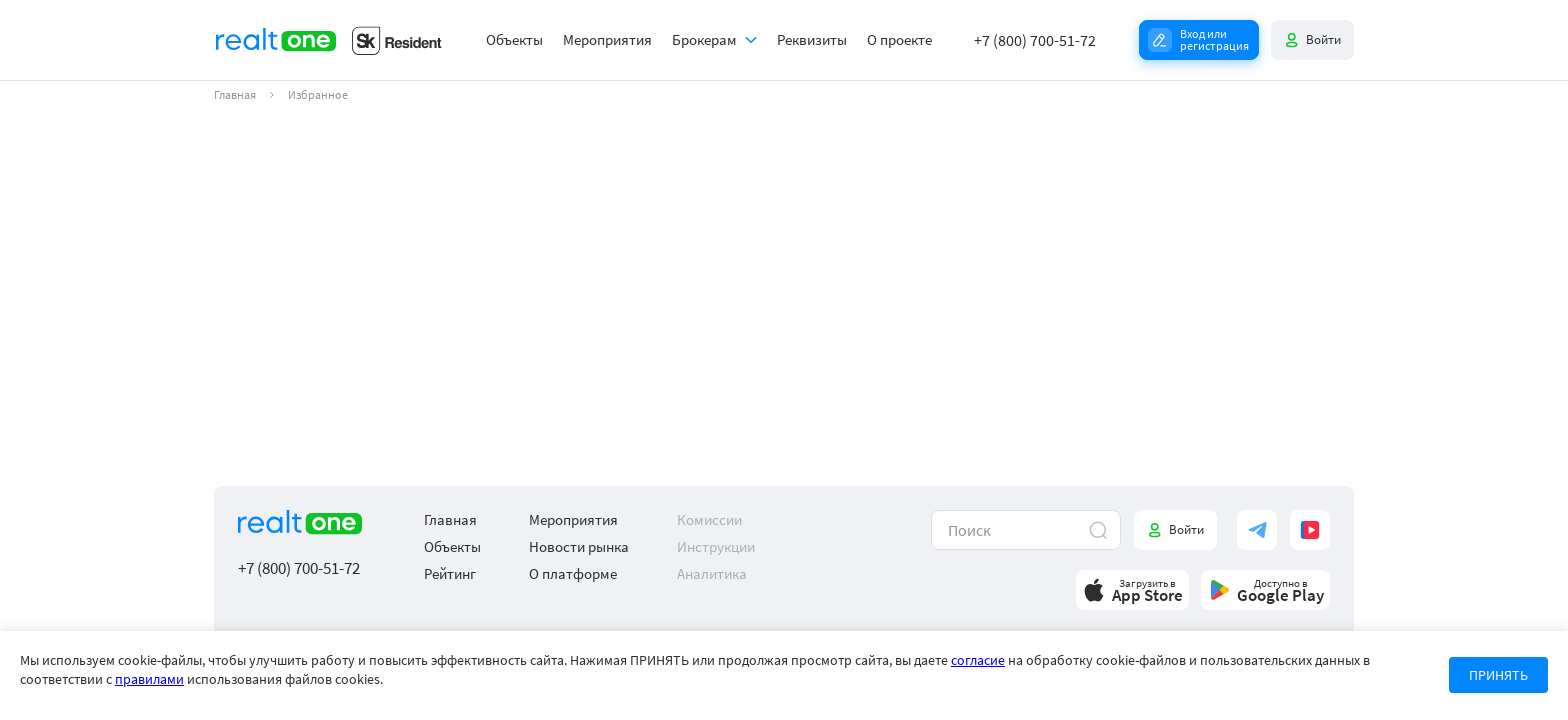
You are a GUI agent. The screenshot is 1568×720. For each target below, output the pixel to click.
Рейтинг (450, 573)
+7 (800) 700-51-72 (1035, 40)
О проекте (899, 39)
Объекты (514, 39)
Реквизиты (812, 39)
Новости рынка (579, 546)
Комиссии (709, 519)
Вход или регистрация (1214, 39)
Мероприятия (607, 39)
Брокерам (704, 39)
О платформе (573, 573)
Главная (235, 95)
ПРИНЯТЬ (1498, 675)
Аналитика (712, 573)
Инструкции (716, 546)
